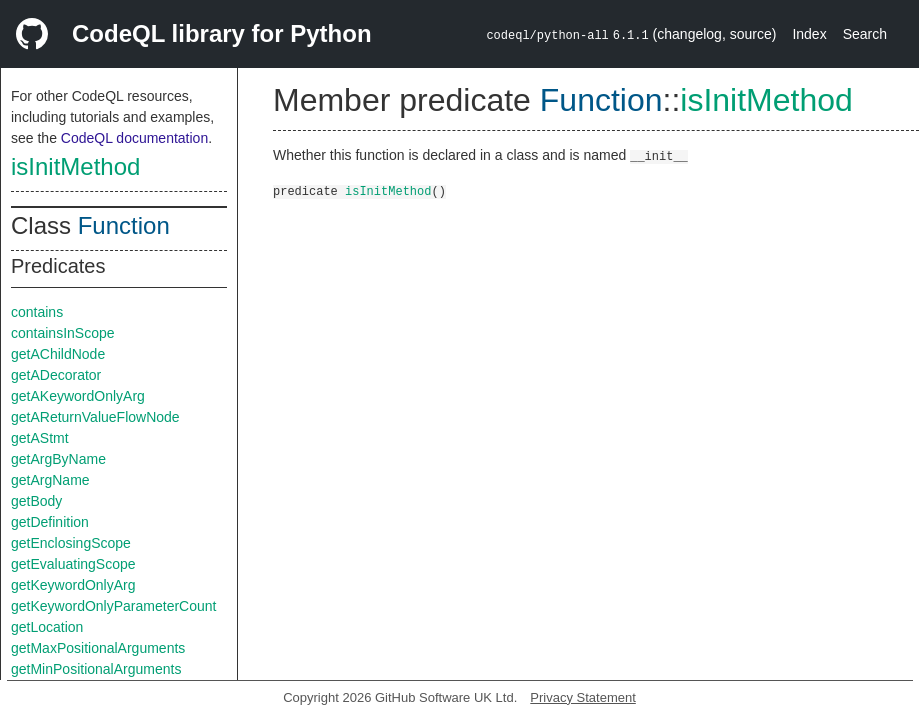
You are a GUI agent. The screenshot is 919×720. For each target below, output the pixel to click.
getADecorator (56, 375)
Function (124, 225)
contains (37, 312)
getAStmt (40, 438)
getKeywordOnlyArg (73, 585)
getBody (36, 501)
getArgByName (58, 459)
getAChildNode (58, 354)
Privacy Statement (583, 697)
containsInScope (63, 333)
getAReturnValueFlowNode (95, 417)
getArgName (50, 480)
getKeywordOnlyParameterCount (113, 606)
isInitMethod (75, 166)
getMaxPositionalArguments (98, 648)
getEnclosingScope (71, 543)
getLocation (47, 627)
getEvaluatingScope (73, 564)
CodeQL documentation (134, 138)
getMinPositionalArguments (96, 669)
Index (809, 34)
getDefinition (50, 522)
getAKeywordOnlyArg (78, 396)
